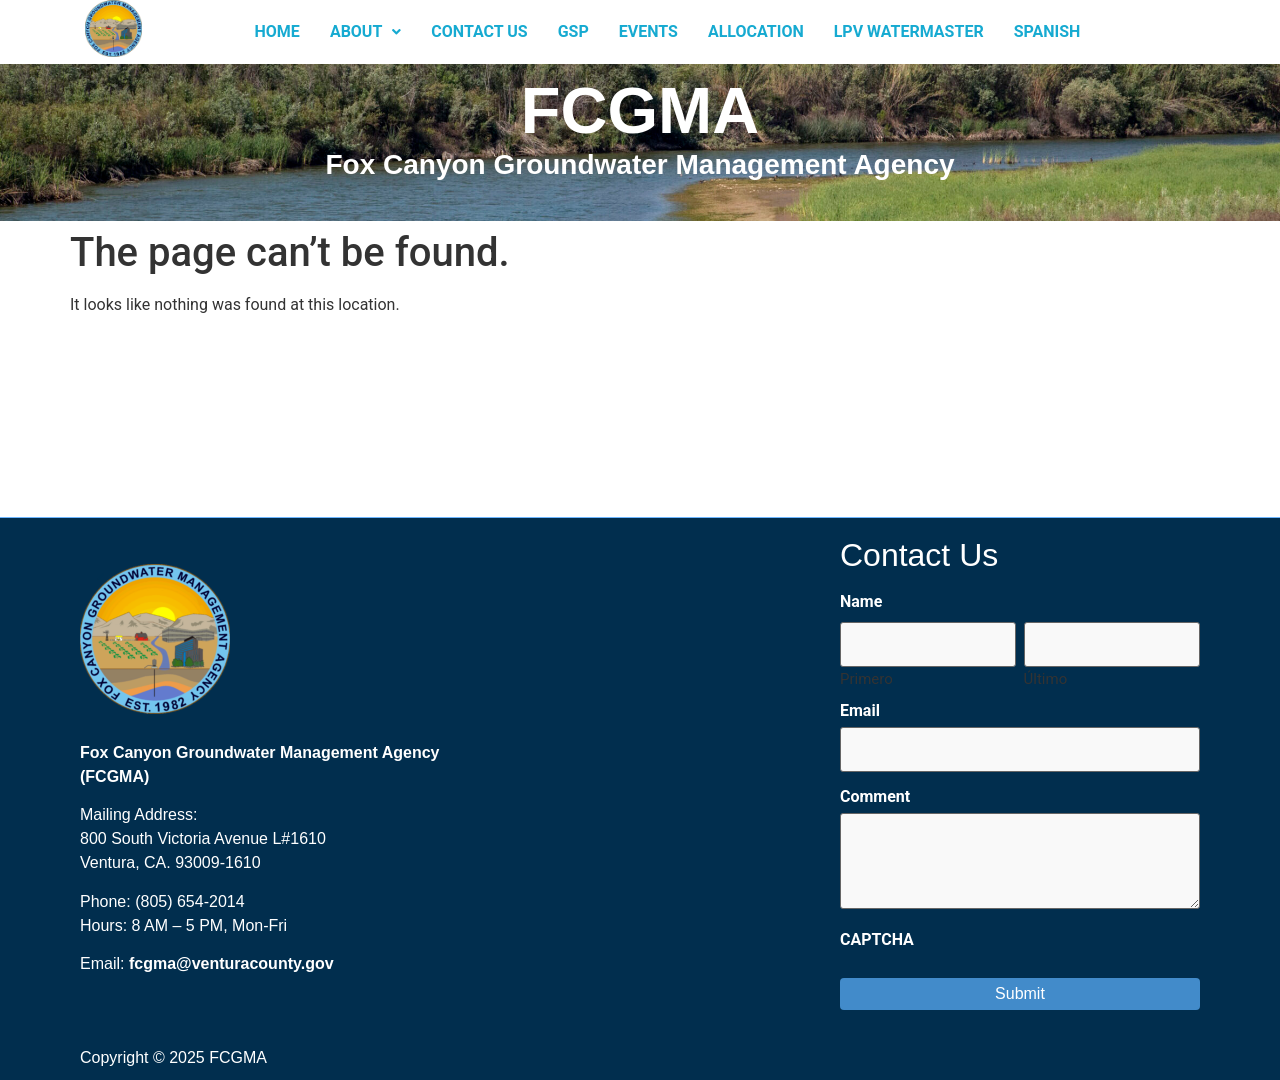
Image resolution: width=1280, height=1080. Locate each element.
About (365, 31)
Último (1046, 678)
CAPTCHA (877, 940)
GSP (573, 31)
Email (860, 711)
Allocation (756, 31)
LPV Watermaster (909, 31)
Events (648, 31)
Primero (866, 678)
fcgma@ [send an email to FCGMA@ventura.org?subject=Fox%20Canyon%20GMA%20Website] (160, 963)
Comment (875, 797)
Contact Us (479, 31)
